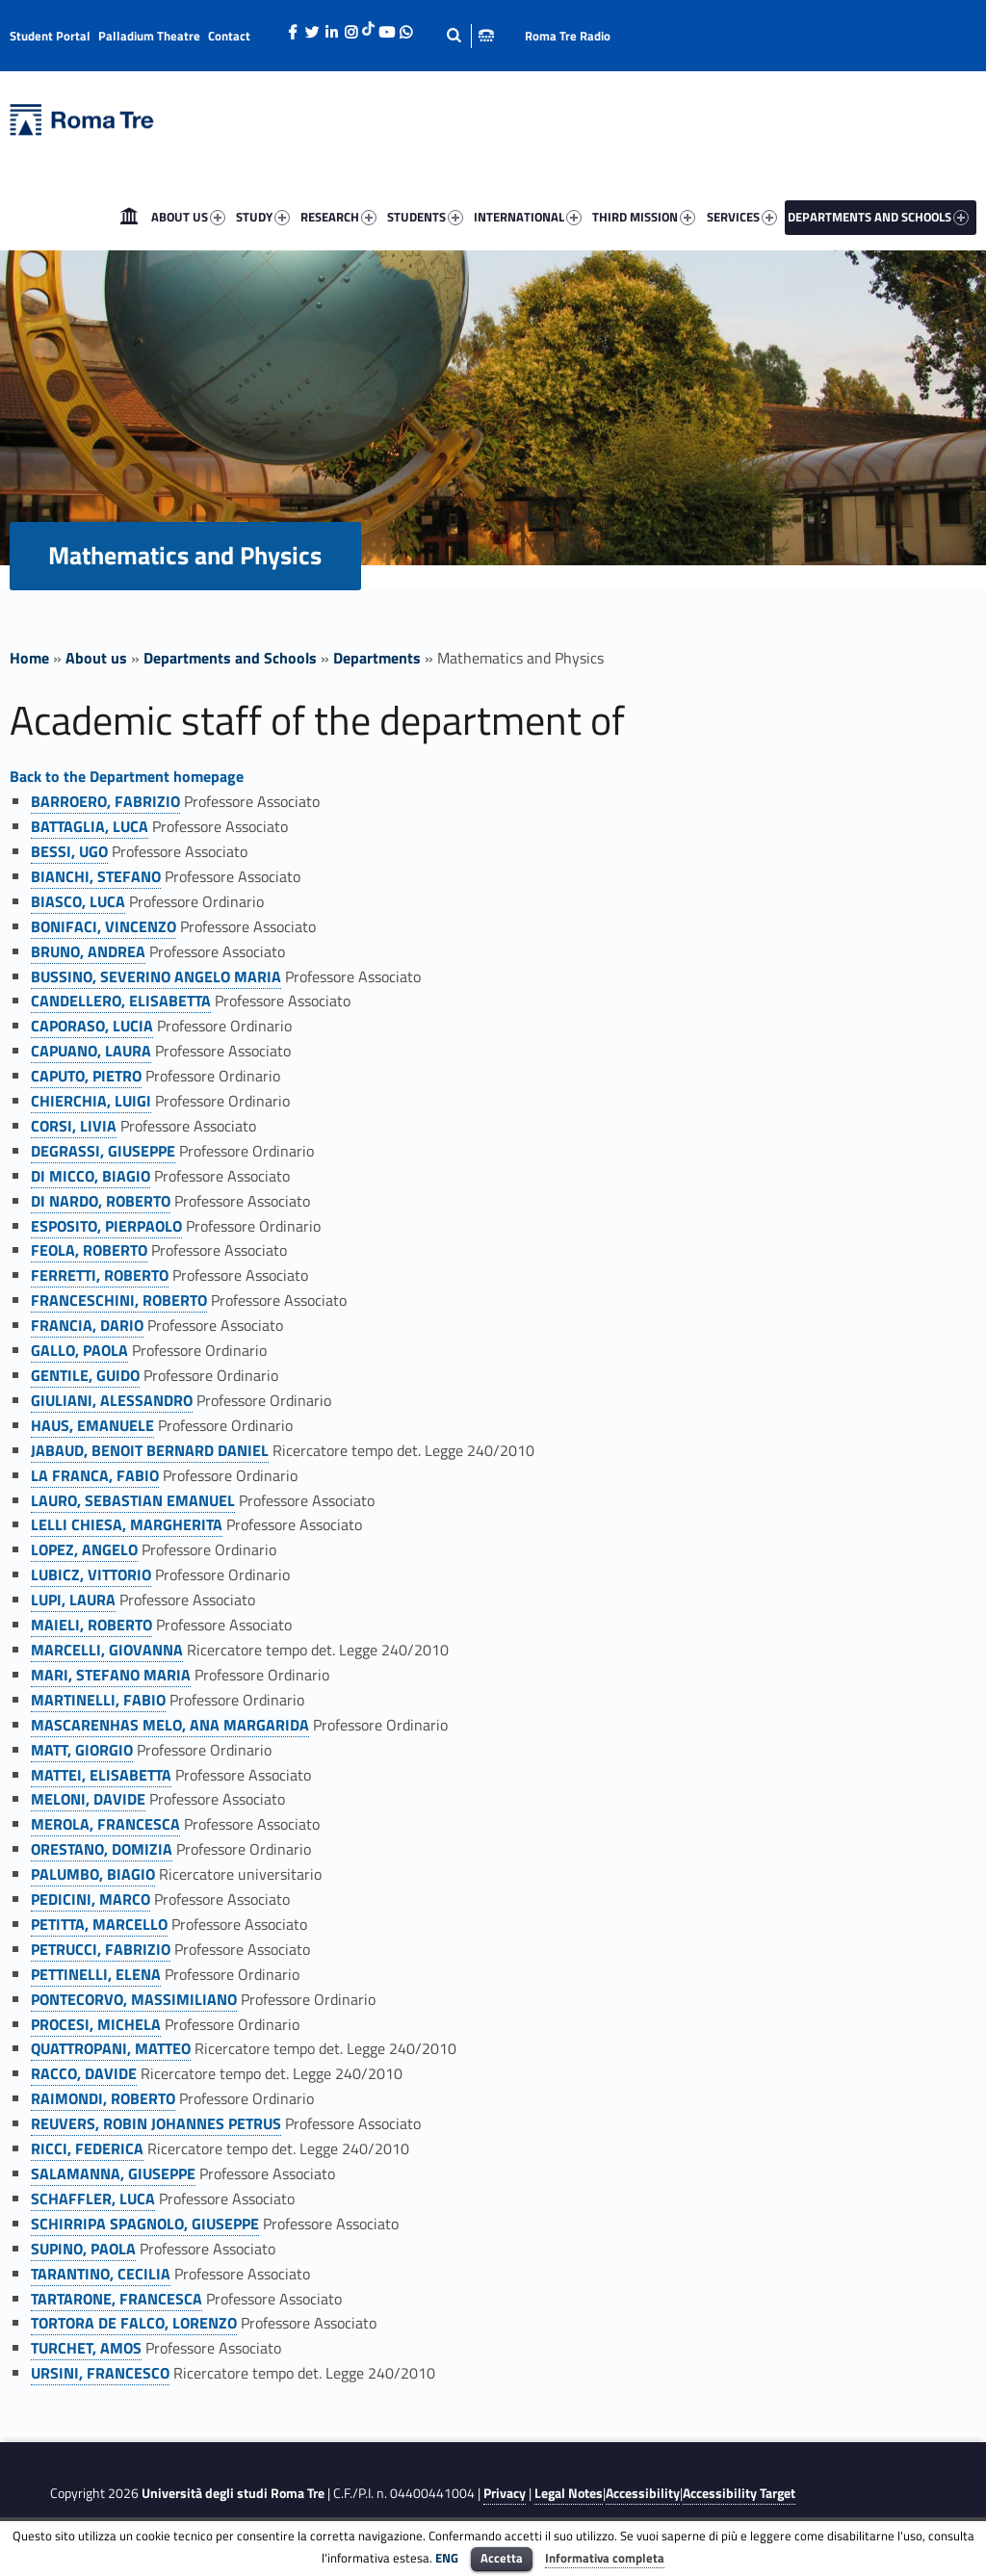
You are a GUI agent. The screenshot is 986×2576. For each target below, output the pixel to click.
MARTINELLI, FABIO (98, 1699)
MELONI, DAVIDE (88, 1798)
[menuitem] (129, 217)
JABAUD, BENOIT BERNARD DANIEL (150, 1450)
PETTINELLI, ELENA (96, 1974)
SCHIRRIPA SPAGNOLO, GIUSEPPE (145, 2223)
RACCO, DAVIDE (84, 2073)
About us (96, 657)
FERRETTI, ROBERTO (100, 1275)
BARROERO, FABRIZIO (105, 801)
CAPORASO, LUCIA (92, 1025)
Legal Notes (568, 2493)
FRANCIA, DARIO (87, 1325)
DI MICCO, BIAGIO (90, 1175)
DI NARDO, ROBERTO (100, 1200)
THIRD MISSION (643, 216)
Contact (229, 35)
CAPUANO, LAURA (91, 1050)
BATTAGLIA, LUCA (89, 826)
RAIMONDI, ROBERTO (103, 2098)
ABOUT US (188, 216)
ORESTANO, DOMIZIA (101, 1848)
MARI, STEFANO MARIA (111, 1674)
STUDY (263, 216)
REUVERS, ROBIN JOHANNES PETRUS (156, 2123)
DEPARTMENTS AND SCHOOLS (878, 216)
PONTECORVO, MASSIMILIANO (134, 1999)
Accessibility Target (739, 2493)
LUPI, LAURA (73, 1599)
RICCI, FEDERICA (87, 2148)
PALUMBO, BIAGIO (93, 1874)
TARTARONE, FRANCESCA (116, 2298)
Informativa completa (604, 2557)
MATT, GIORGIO (82, 1749)
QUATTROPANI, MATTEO (111, 2048)
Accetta (501, 2557)
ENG (446, 2557)
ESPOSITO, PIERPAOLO (106, 1225)
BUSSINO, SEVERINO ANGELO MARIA (156, 976)
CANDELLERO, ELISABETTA (121, 1000)
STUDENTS (425, 216)
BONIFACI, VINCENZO (103, 926)
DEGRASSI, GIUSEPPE (103, 1150)
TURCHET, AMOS (86, 2347)
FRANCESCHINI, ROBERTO (119, 1300)
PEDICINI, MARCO (90, 1899)
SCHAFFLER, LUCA (93, 2198)
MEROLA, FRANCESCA (105, 1823)
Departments (377, 657)
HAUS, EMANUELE (92, 1425)
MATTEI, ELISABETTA (101, 1774)
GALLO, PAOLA (79, 1350)
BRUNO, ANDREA (88, 951)
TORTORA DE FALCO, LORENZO (134, 2322)
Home (129, 216)
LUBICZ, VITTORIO (91, 1574)
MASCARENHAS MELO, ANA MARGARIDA (170, 1724)
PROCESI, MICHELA (96, 2024)
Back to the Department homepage (127, 776)
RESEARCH (338, 216)
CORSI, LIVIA (74, 1125)
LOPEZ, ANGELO (84, 1549)
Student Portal (50, 35)
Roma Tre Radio (567, 35)
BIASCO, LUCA (78, 901)
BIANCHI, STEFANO (96, 876)
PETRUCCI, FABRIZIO (100, 1949)
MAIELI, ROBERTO (91, 1624)
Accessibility (643, 2493)
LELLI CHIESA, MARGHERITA (126, 1524)
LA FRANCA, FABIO (95, 1475)
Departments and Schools (230, 657)
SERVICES (742, 216)
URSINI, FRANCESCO (100, 2372)
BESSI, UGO (69, 851)
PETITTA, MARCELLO (99, 1924)
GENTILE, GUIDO (85, 1375)
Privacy (504, 2493)
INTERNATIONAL (528, 216)
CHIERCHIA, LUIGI (91, 1100)
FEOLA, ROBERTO (89, 1250)
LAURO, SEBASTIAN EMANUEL (133, 1500)
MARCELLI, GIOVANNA (107, 1649)
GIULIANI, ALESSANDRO (112, 1400)
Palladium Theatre (149, 35)
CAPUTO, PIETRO (86, 1075)
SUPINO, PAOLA (83, 2248)
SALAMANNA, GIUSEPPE (113, 2173)
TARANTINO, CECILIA (100, 2273)
